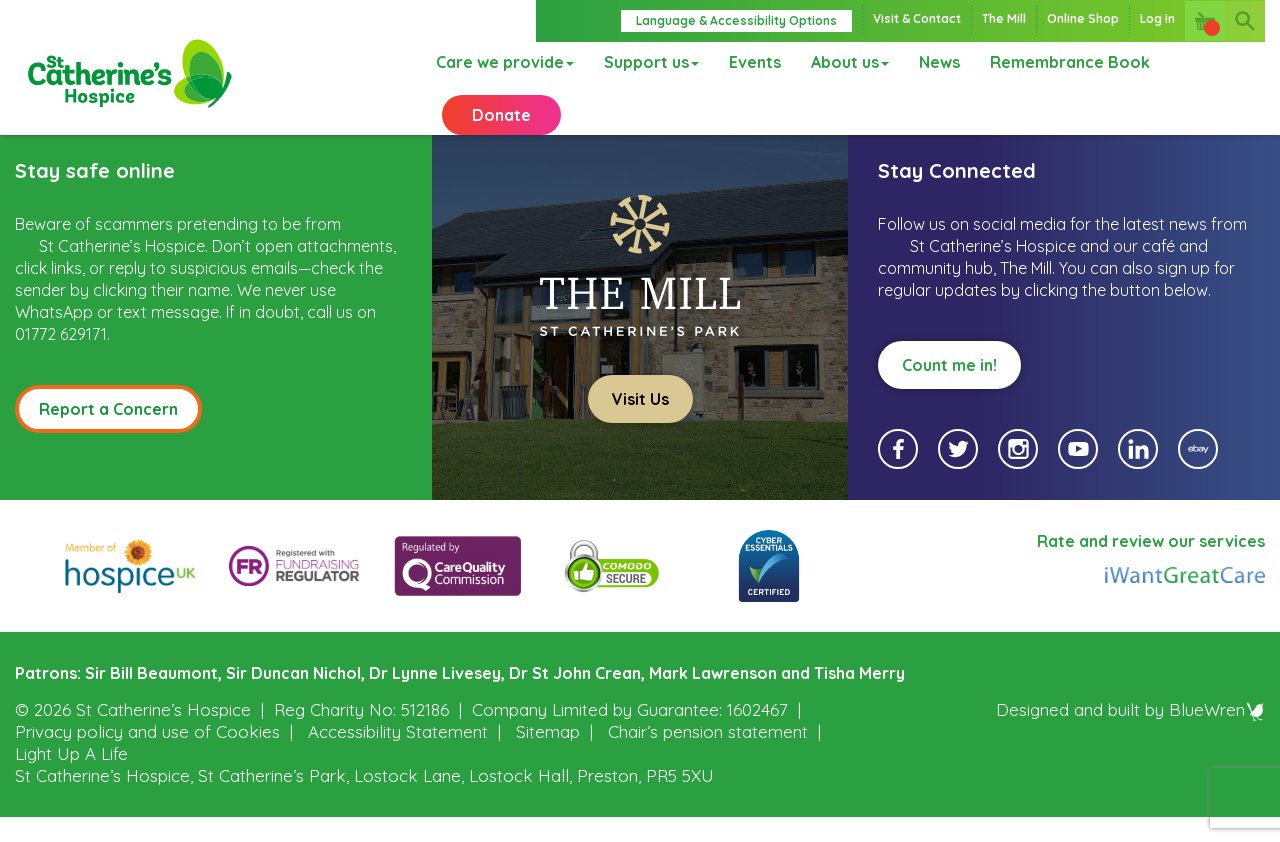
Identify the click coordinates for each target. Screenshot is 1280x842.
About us (841, 65)
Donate (501, 130)
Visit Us (640, 424)
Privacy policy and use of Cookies (147, 756)
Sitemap (548, 756)
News (930, 65)
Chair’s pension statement (708, 756)
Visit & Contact (917, 18)
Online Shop (1083, 18)
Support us (642, 65)
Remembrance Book (1061, 65)
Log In (1157, 18)
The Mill (1004, 18)
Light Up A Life (71, 778)
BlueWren (1217, 734)
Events (746, 65)
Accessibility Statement (398, 756)
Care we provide (496, 65)
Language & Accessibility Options (736, 20)
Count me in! (949, 390)
